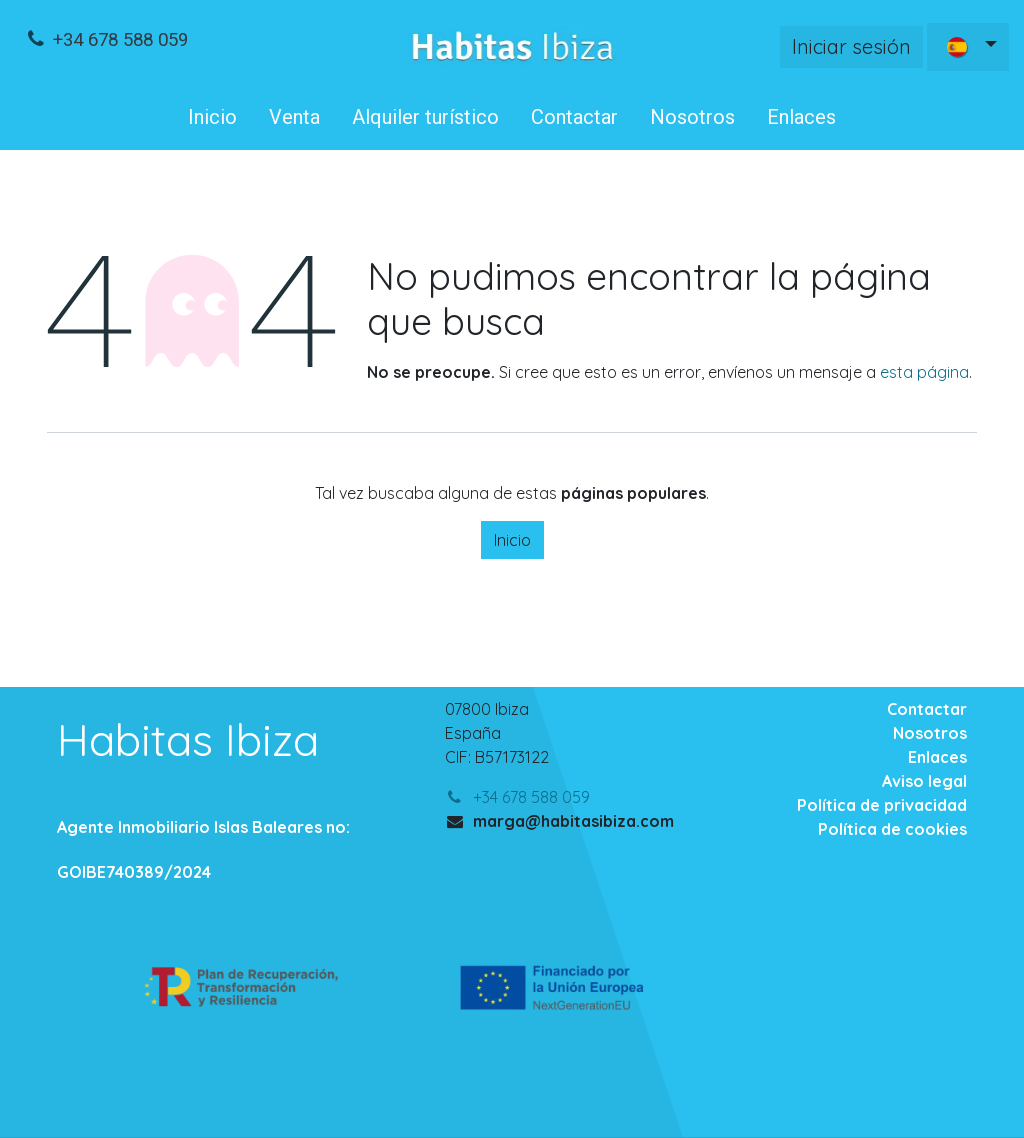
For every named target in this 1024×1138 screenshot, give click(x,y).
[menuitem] (212, 117)
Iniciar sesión (851, 46)
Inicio (512, 540)
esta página (924, 372)
